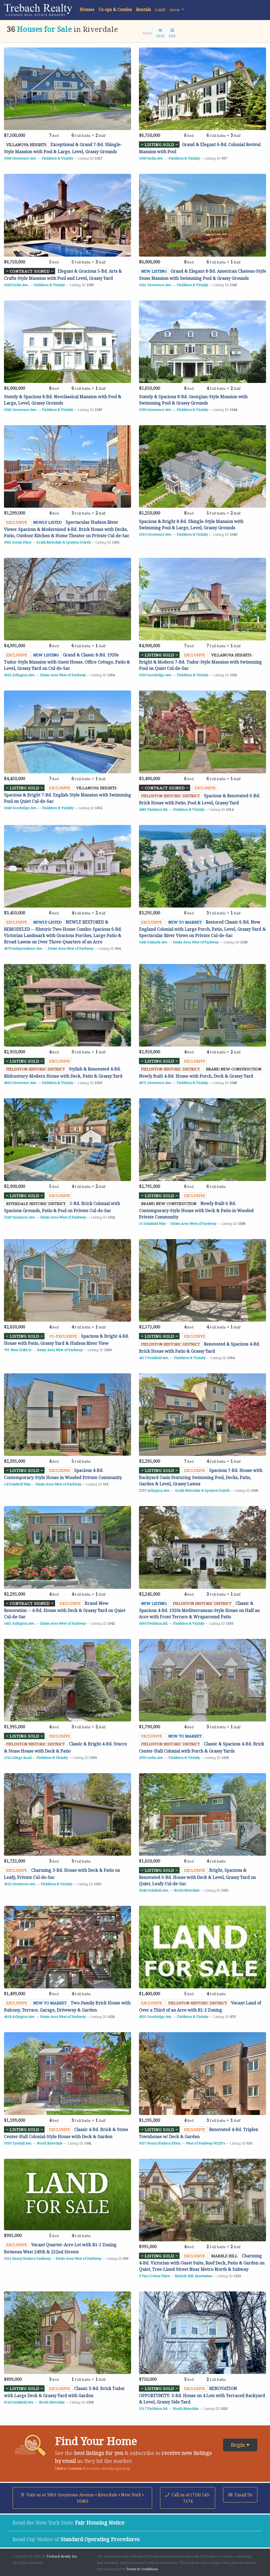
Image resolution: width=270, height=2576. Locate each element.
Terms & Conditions (142, 2569)
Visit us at (82, 2498)
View (147, 33)
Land (160, 9)
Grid (160, 33)
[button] (176, 9)
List (172, 33)
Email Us (240, 2495)
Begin (240, 2444)
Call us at (187, 2498)
